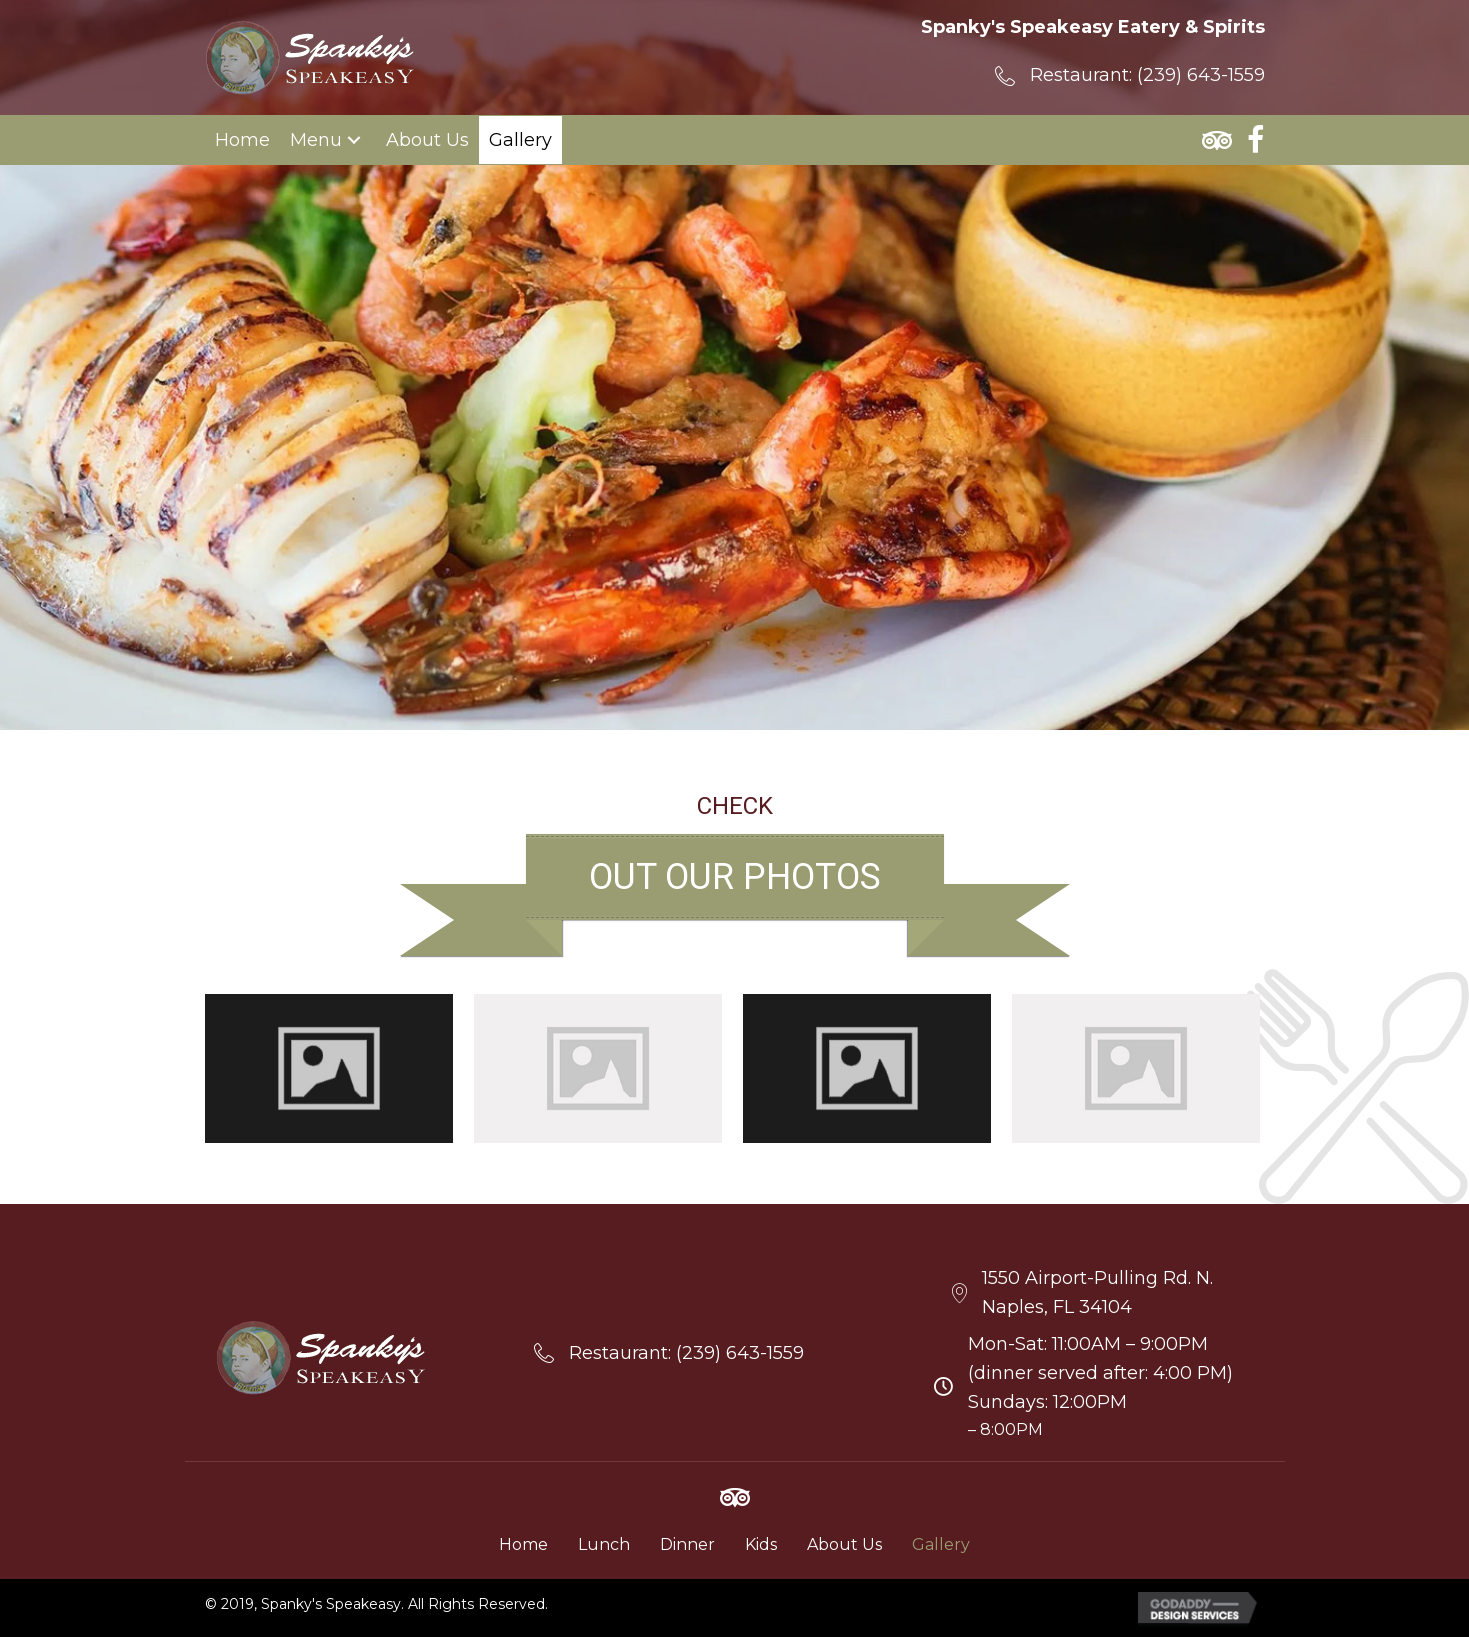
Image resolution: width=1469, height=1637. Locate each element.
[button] (354, 139)
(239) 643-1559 (1201, 75)
